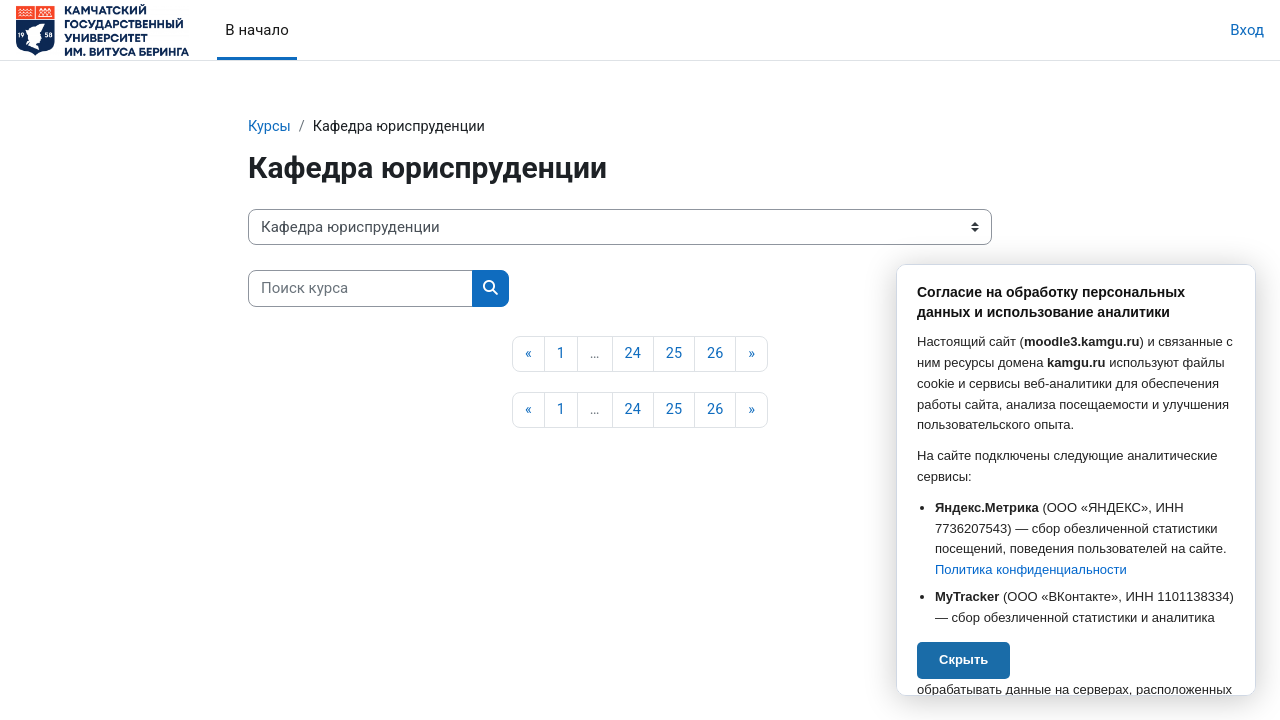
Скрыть (963, 659)
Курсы (270, 127)
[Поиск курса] (360, 289)
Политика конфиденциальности (1031, 569)
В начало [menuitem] (256, 30)
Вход (1247, 30)
